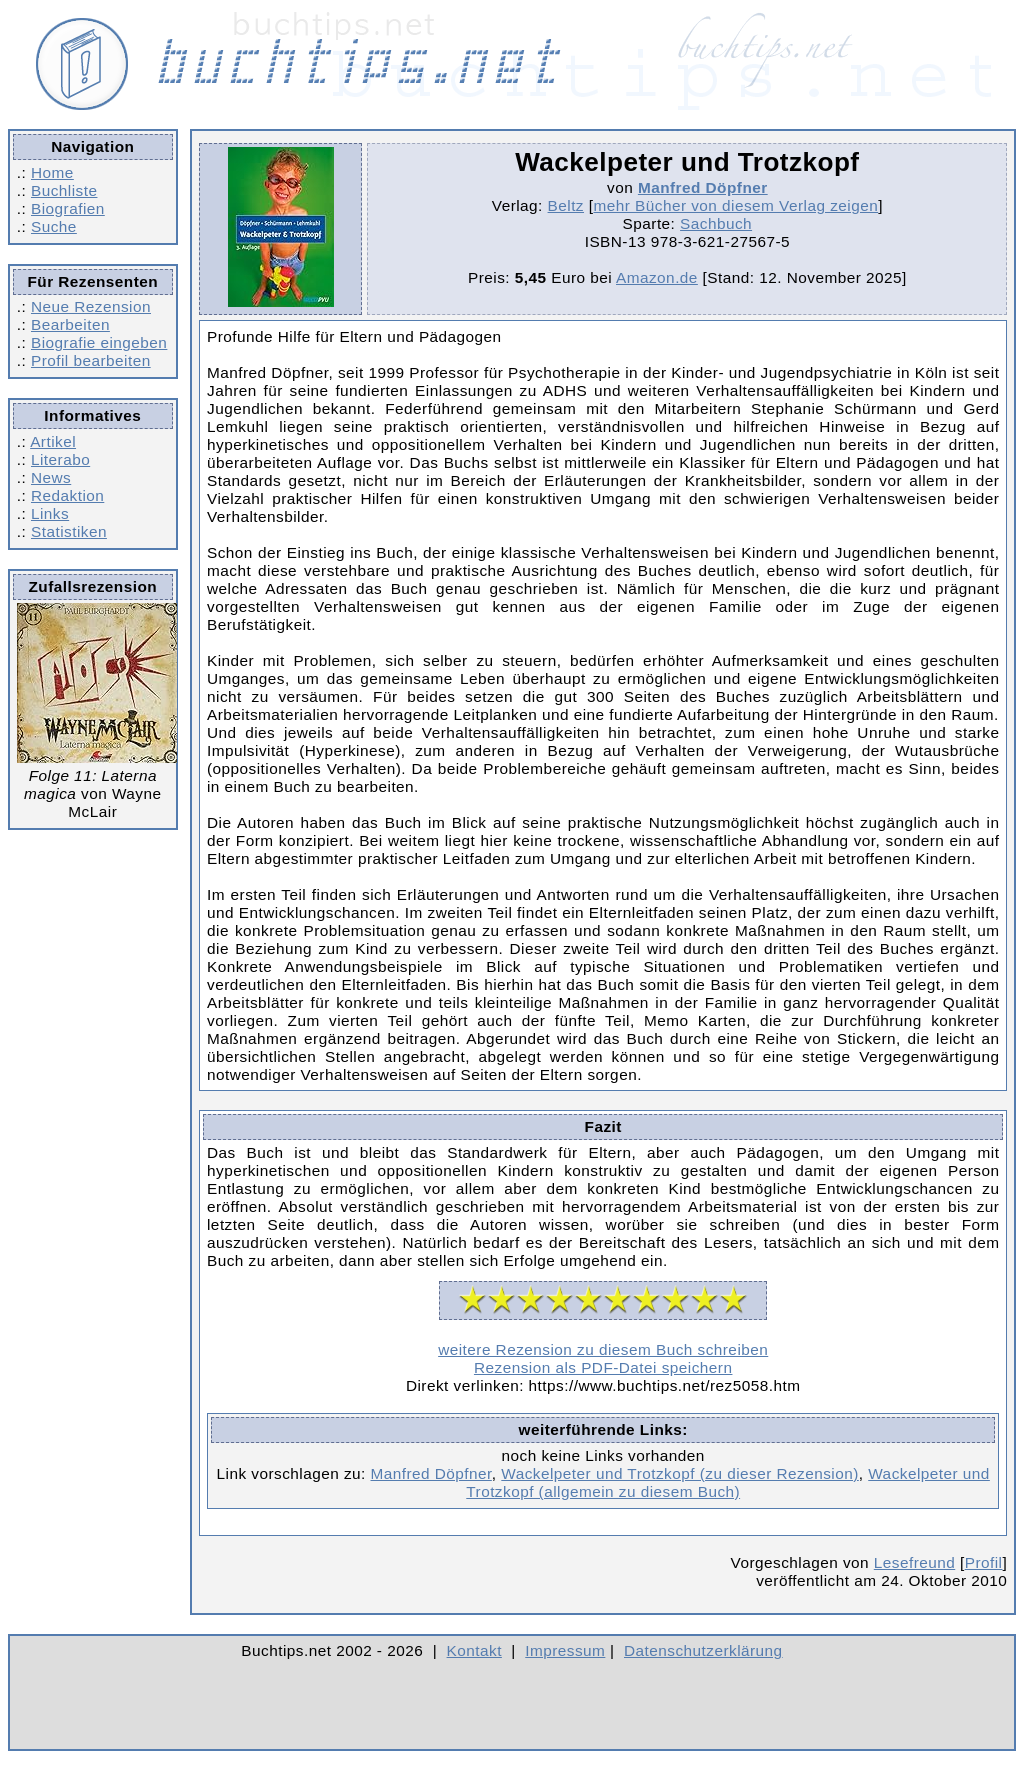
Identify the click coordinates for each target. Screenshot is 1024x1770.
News (51, 477)
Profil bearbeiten (91, 360)
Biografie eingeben (99, 342)
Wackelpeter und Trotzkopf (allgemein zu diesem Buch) (728, 1482)
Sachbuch (716, 223)
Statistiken (69, 531)
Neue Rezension (91, 306)
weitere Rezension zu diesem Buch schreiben (603, 1349)
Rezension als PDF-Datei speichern (603, 1367)
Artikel (53, 441)
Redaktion (67, 495)
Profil (984, 1562)
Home (52, 172)
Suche (54, 226)
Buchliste (64, 190)
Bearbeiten (70, 324)
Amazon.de (657, 277)
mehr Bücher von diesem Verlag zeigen (735, 205)
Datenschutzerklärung (703, 1650)
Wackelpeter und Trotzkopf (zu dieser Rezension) (679, 1473)
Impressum (565, 1650)
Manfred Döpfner (703, 187)
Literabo (60, 459)
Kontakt (474, 1650)
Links (50, 513)
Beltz (566, 205)
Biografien (68, 208)
